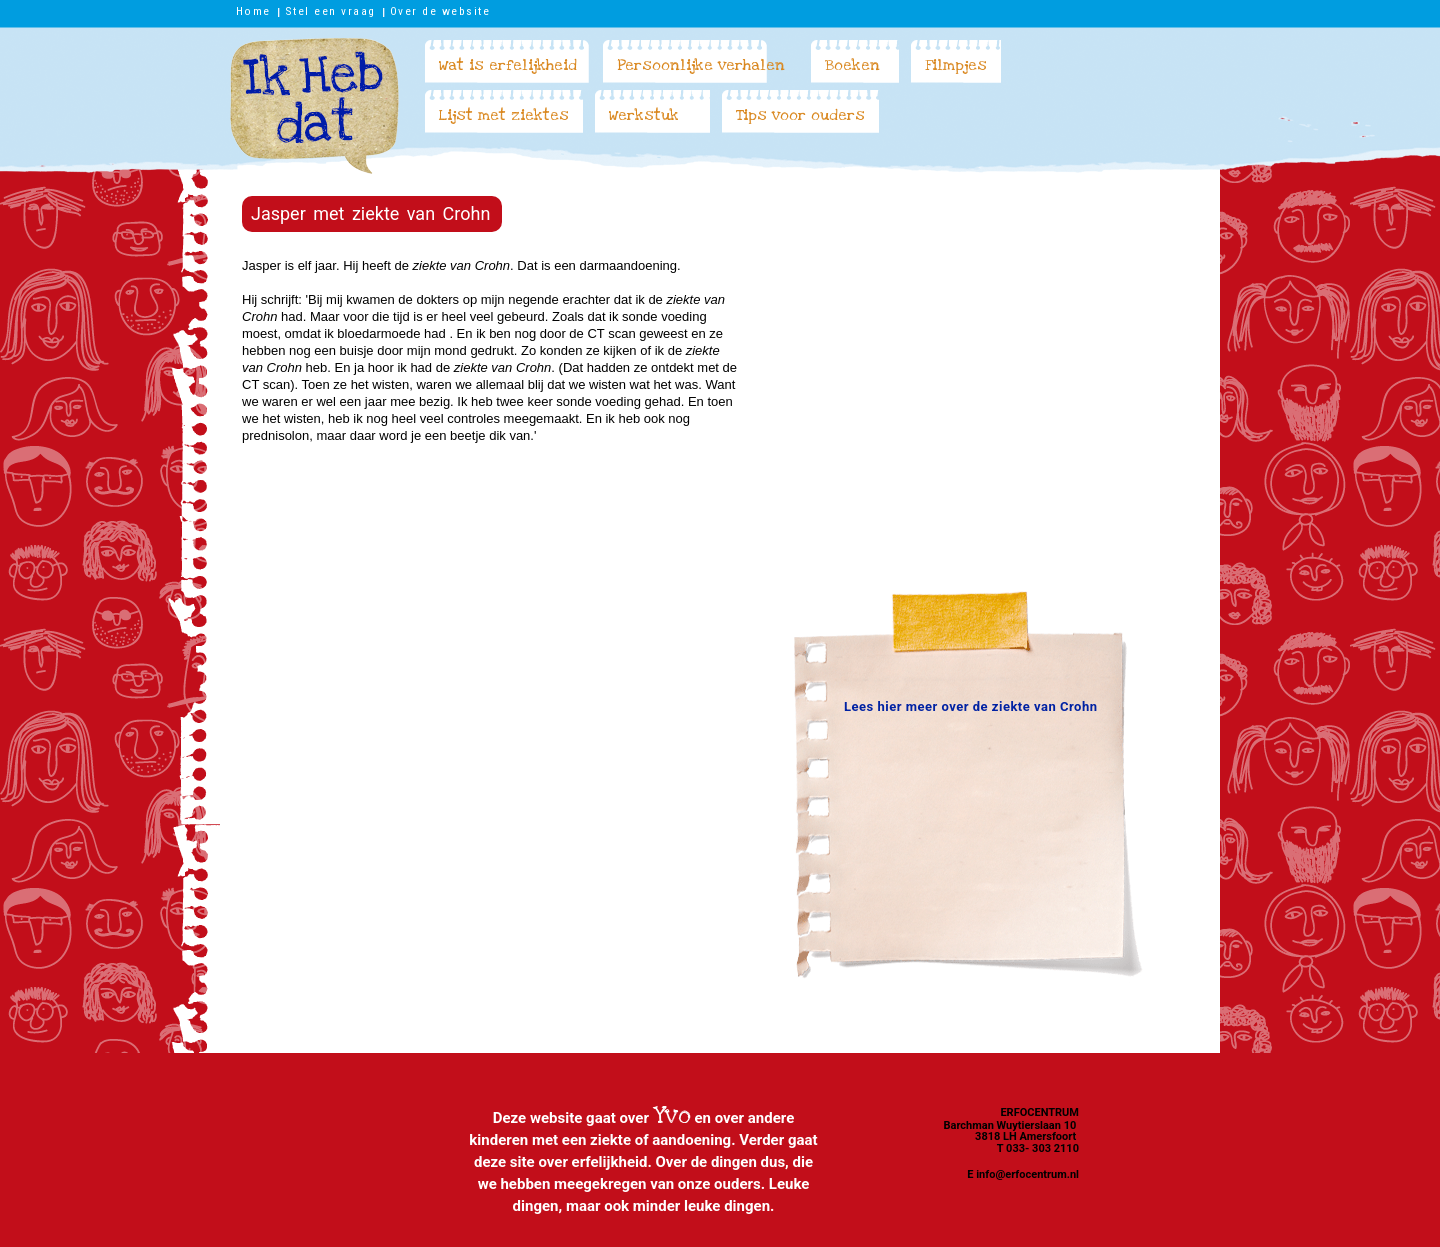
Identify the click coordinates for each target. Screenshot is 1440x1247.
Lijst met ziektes (504, 115)
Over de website (440, 11)
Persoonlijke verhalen (701, 65)
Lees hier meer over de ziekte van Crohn (970, 706)
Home (253, 11)
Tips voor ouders (800, 115)
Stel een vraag (330, 11)
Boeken (852, 65)
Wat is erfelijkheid (508, 65)
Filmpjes (956, 65)
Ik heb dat (314, 106)
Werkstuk (644, 115)
